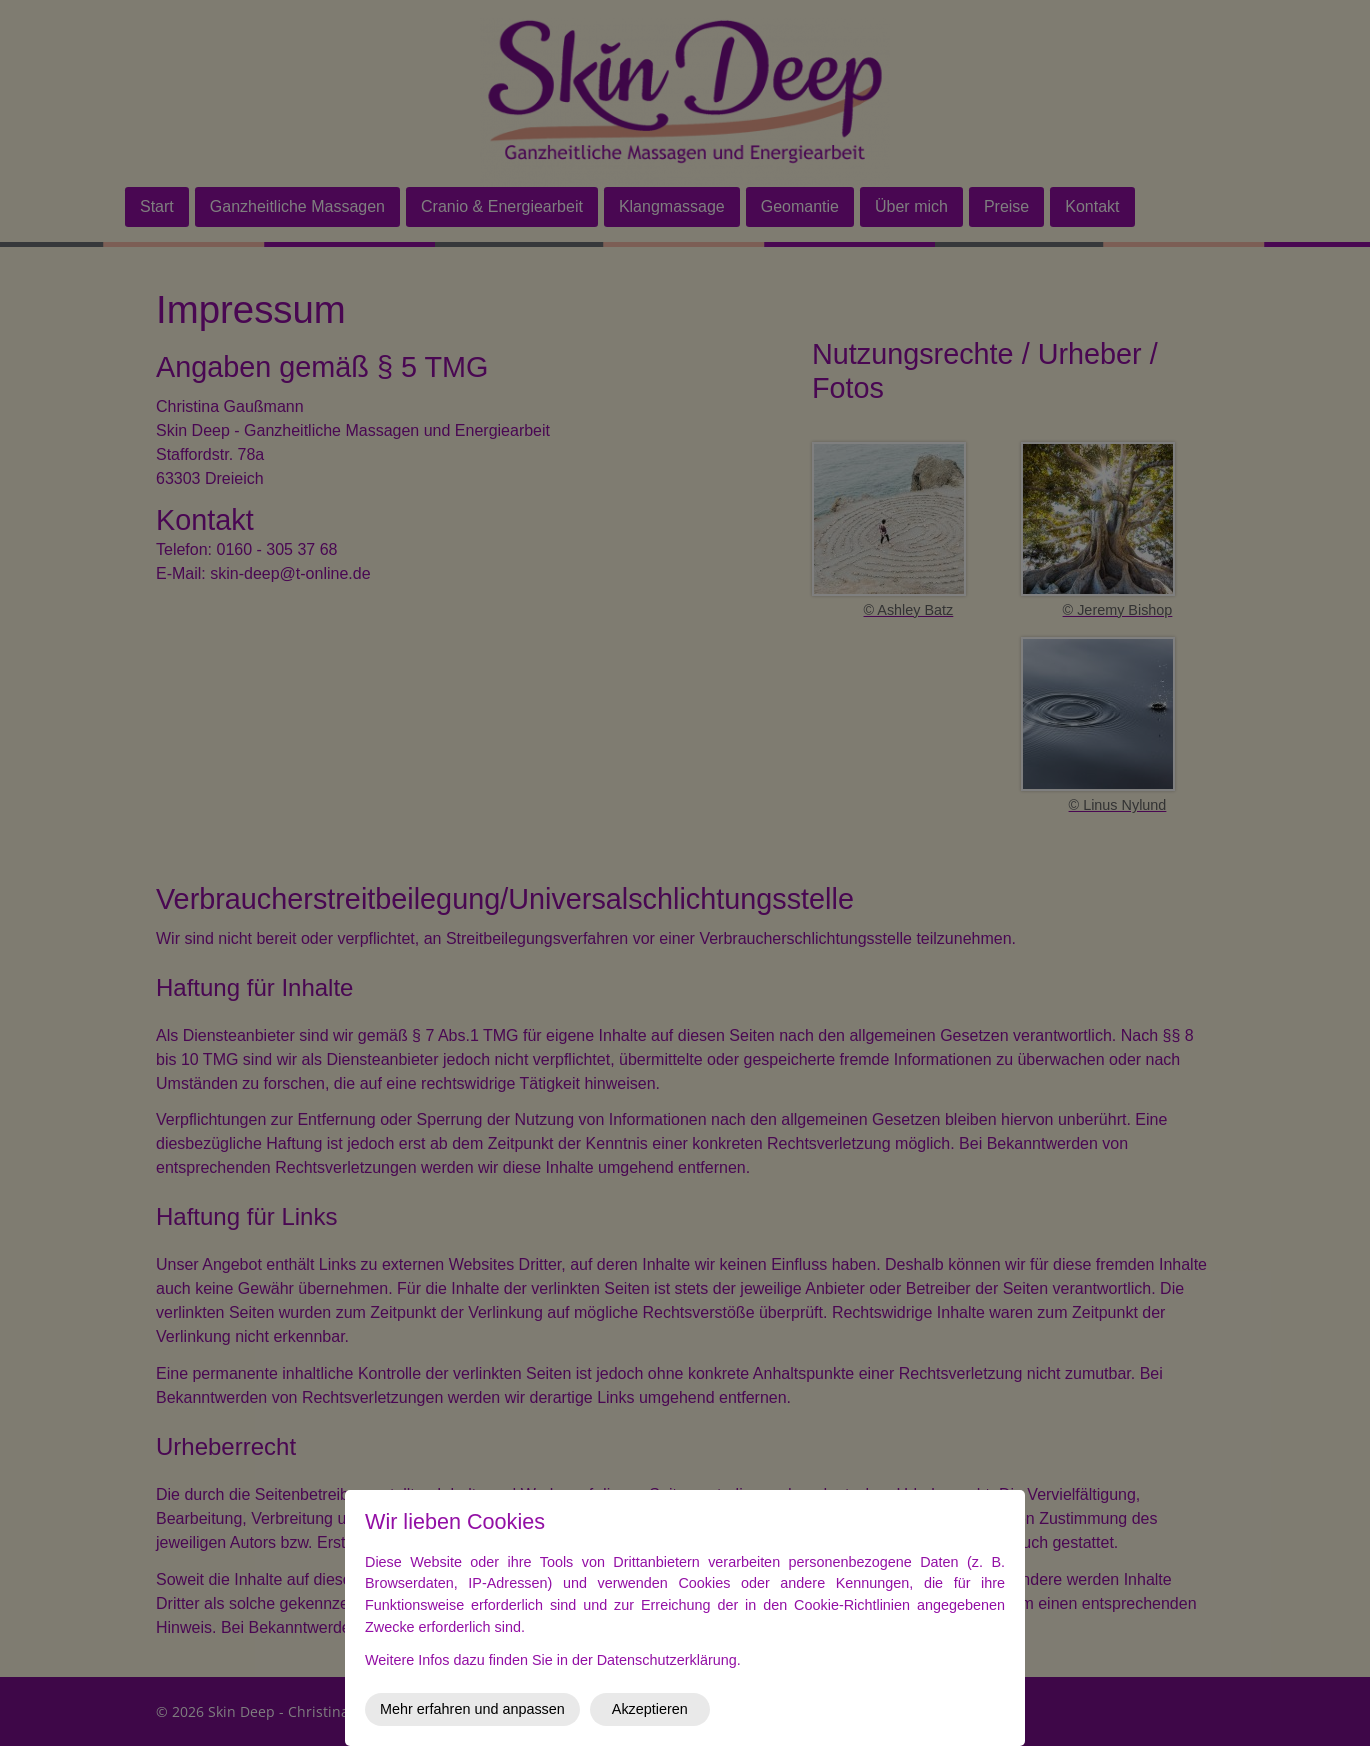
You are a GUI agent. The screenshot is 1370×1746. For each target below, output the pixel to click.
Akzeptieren (650, 1709)
